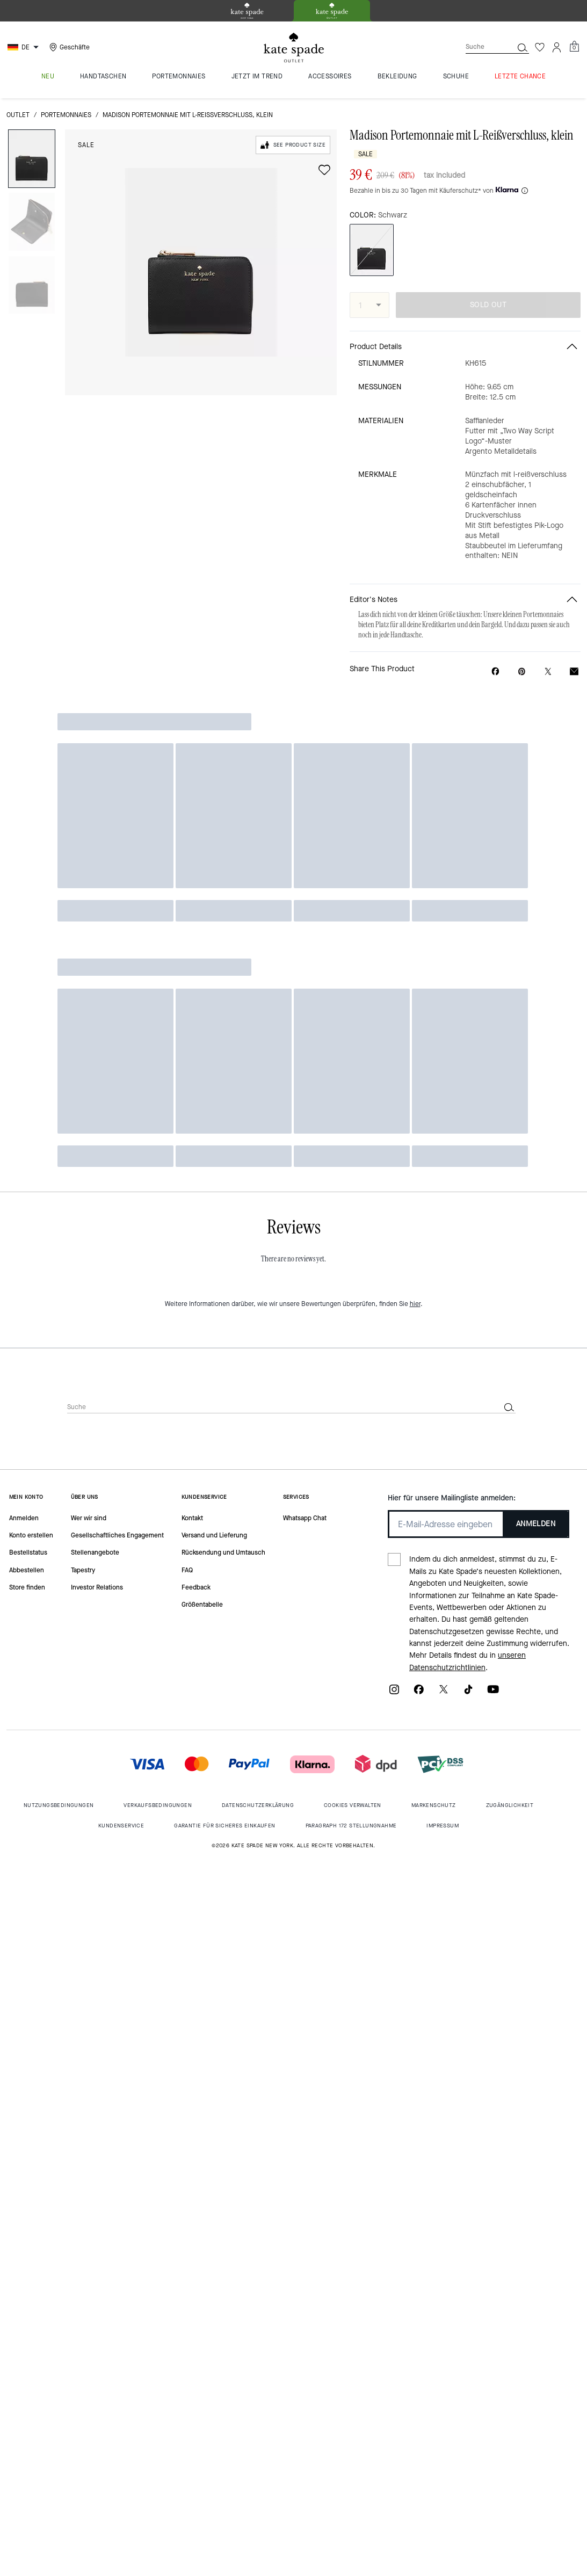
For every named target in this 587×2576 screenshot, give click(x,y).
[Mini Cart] (574, 47)
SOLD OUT (488, 305)
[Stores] (68, 47)
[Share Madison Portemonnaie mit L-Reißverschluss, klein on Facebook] (495, 671)
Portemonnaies (66, 115)
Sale (86, 145)
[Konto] (556, 47)
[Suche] (481, 47)
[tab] (247, 10)
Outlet (18, 115)
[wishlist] (324, 170)
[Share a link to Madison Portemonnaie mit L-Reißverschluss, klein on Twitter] (548, 671)
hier (415, 1304)
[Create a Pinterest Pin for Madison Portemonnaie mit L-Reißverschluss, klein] (521, 671)
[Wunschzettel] (539, 47)
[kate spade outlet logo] (294, 48)
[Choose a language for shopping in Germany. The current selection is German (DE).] (24, 47)
